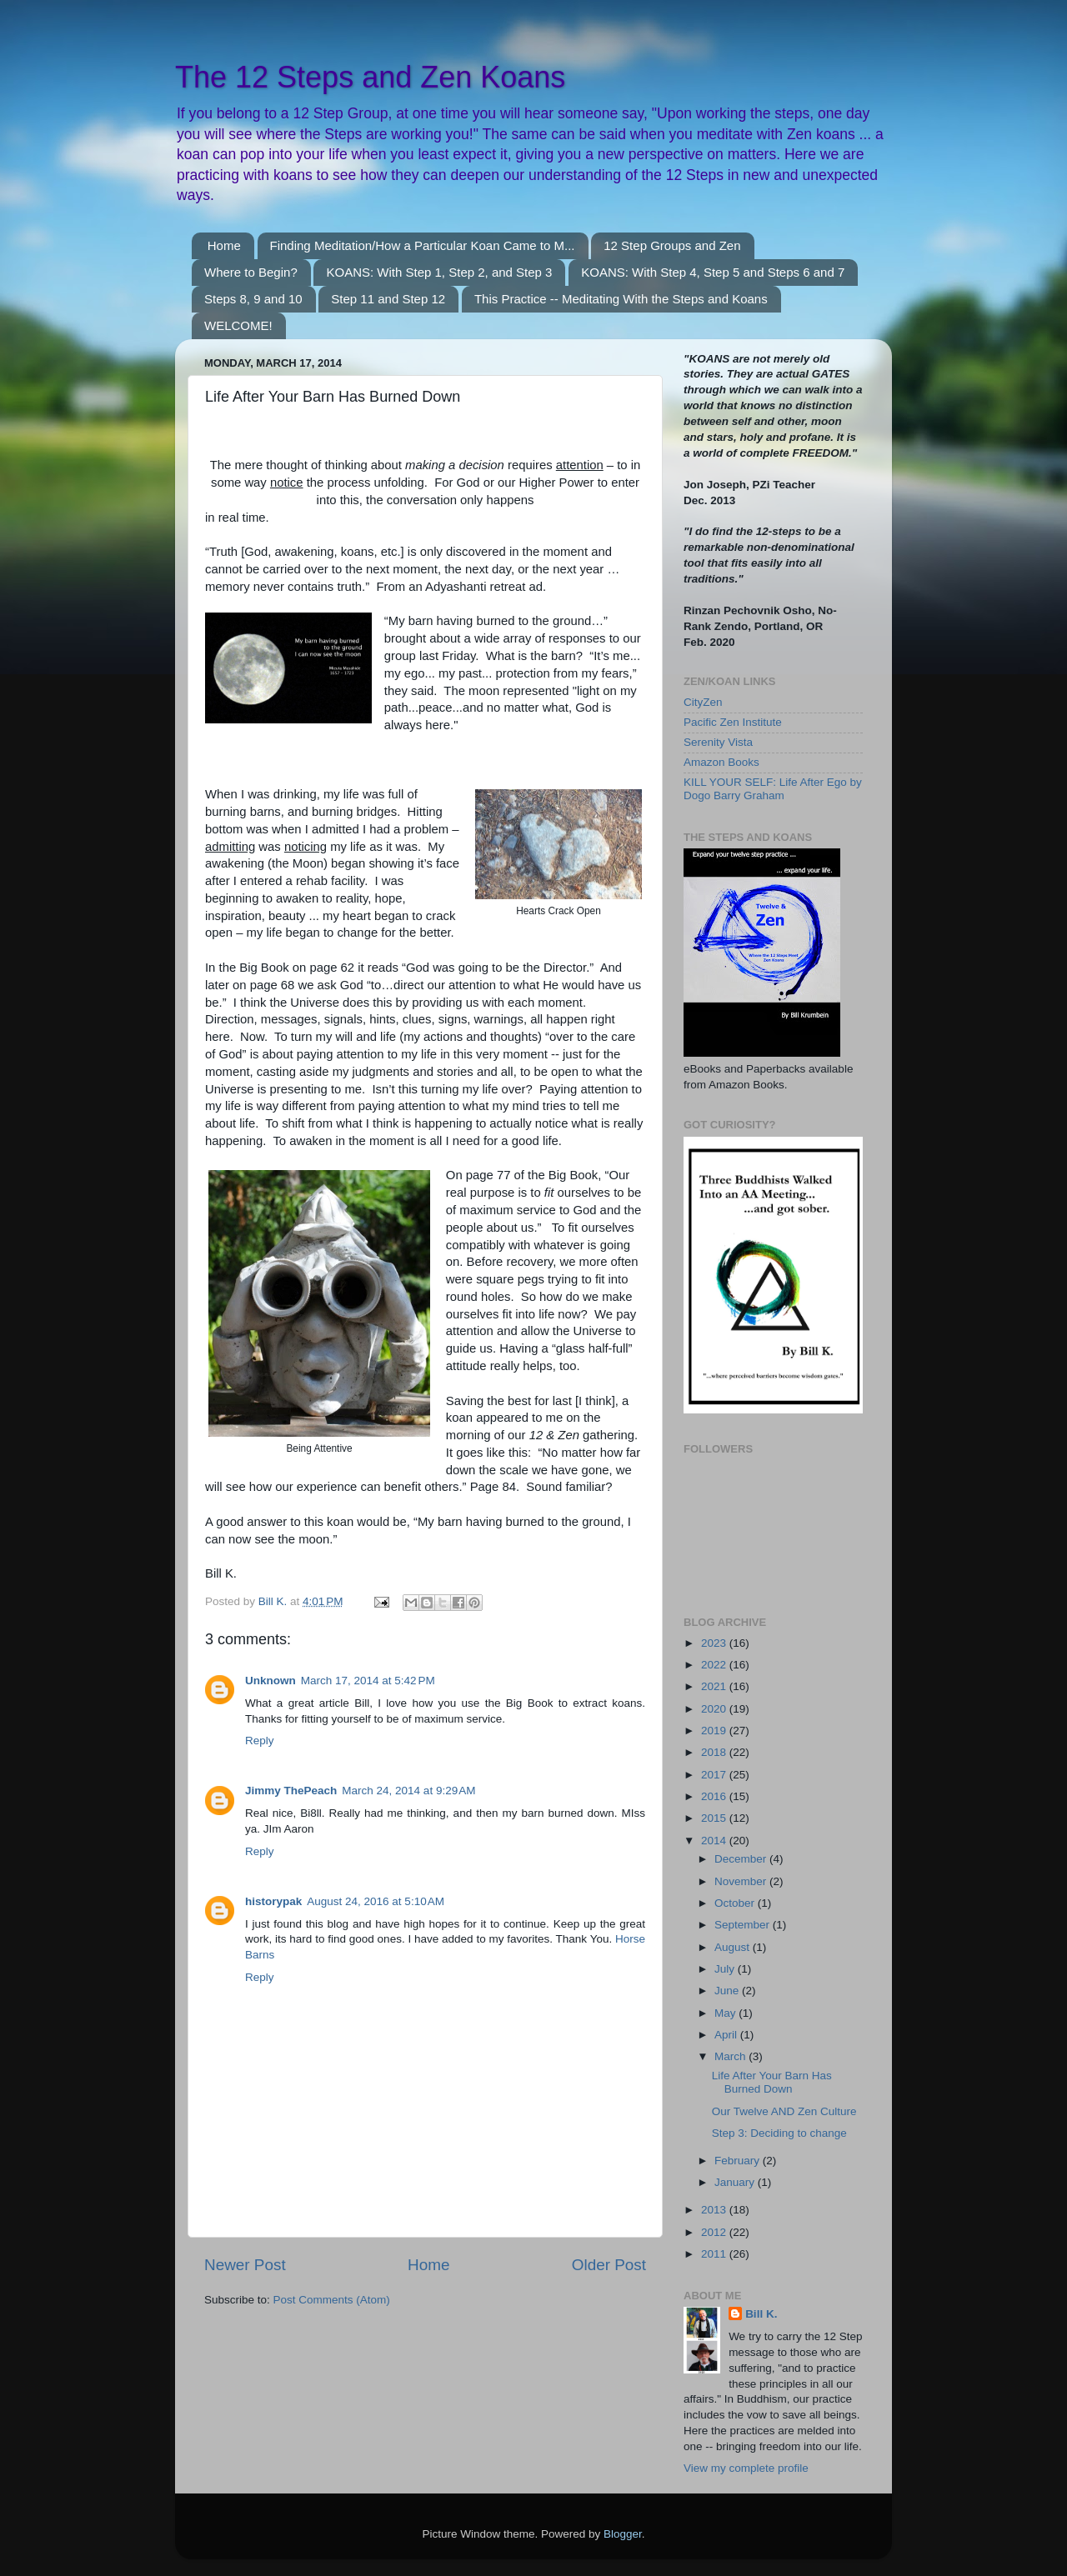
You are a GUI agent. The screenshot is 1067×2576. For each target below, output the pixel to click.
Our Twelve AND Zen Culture (784, 2111)
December (741, 1859)
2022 (715, 1664)
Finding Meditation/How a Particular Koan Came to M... (422, 245)
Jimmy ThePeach (291, 1790)
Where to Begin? (251, 272)
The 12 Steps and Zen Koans (370, 77)
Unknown (270, 1680)
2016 (715, 1796)
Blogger (623, 2534)
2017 (715, 1774)
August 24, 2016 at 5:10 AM (375, 1901)
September (743, 1924)
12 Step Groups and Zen (672, 245)
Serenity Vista (718, 742)
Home (224, 245)
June (728, 1990)
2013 (715, 2209)
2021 (715, 1686)
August (733, 1947)
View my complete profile (746, 2468)
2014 (715, 1840)
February (738, 2160)
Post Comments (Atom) (331, 2299)
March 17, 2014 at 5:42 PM (368, 1680)
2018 (715, 1752)
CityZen (703, 702)
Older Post (609, 2264)
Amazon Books (721, 762)
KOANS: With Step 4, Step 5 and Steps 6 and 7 (712, 272)
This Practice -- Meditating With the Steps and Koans (621, 299)
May (726, 2013)
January (736, 2182)
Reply (259, 1740)
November (741, 1881)
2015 (715, 1818)
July (726, 1969)
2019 (715, 1730)
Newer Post (245, 2264)
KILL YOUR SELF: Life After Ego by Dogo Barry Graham (773, 789)
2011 (715, 2254)
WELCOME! (238, 325)
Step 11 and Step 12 (388, 299)
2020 (715, 1709)
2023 (715, 1643)
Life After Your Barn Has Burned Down (772, 2082)
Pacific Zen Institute (733, 722)
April (727, 2034)
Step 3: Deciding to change (779, 2133)
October (736, 1903)
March (731, 2056)
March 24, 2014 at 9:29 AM (408, 1790)
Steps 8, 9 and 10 (253, 299)
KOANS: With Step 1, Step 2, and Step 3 (439, 272)
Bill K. (761, 2314)
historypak (273, 1901)
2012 (715, 2232)
